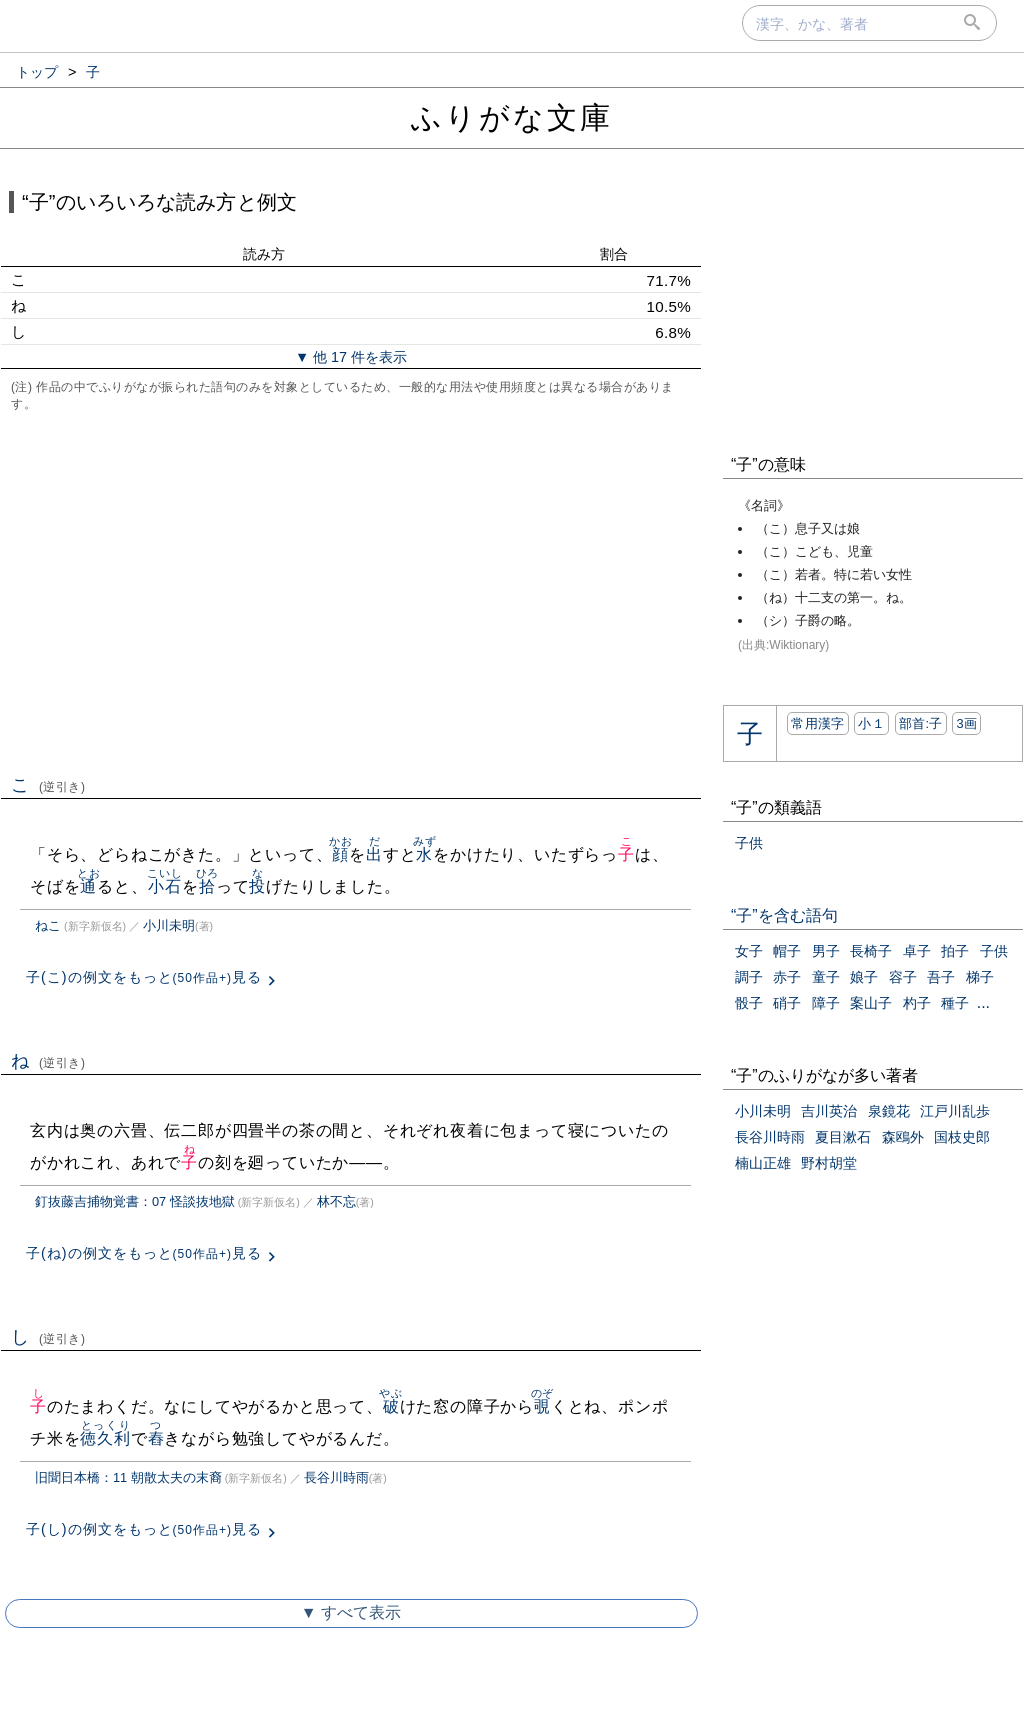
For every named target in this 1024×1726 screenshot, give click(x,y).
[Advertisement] (351, 591)
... (983, 1002)
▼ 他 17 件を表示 (351, 357)
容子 (903, 977)
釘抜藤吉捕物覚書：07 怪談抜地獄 (135, 1201)
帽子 (787, 951)
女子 (749, 951)
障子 (826, 1003)
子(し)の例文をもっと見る (144, 1529)
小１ (871, 723)
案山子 (871, 1003)
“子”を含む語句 (784, 915)
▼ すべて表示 (351, 1612)
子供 (749, 843)
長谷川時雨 (336, 1477)
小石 (164, 886)
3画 (966, 723)
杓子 (917, 1003)
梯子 (980, 977)
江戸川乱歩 (955, 1111)
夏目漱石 (843, 1137)
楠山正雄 (763, 1163)
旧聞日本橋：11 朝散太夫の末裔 (128, 1477)
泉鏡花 (889, 1111)
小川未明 (169, 925)
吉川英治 (829, 1111)
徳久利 (105, 1438)
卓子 (917, 951)
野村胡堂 (829, 1163)
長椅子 (871, 951)
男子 (826, 951)
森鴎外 (903, 1137)
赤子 (787, 977)
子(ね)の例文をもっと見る (144, 1253)
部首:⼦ (921, 723)
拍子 (955, 951)
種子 (955, 1003)
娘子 (864, 977)
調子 (749, 977)
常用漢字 (817, 723)
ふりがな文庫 (512, 117)
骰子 (749, 1003)
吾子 (941, 977)
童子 (826, 977)
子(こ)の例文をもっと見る (144, 977)
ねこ (48, 925)
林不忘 (336, 1201)
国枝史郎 (962, 1137)
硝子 (787, 1003)
